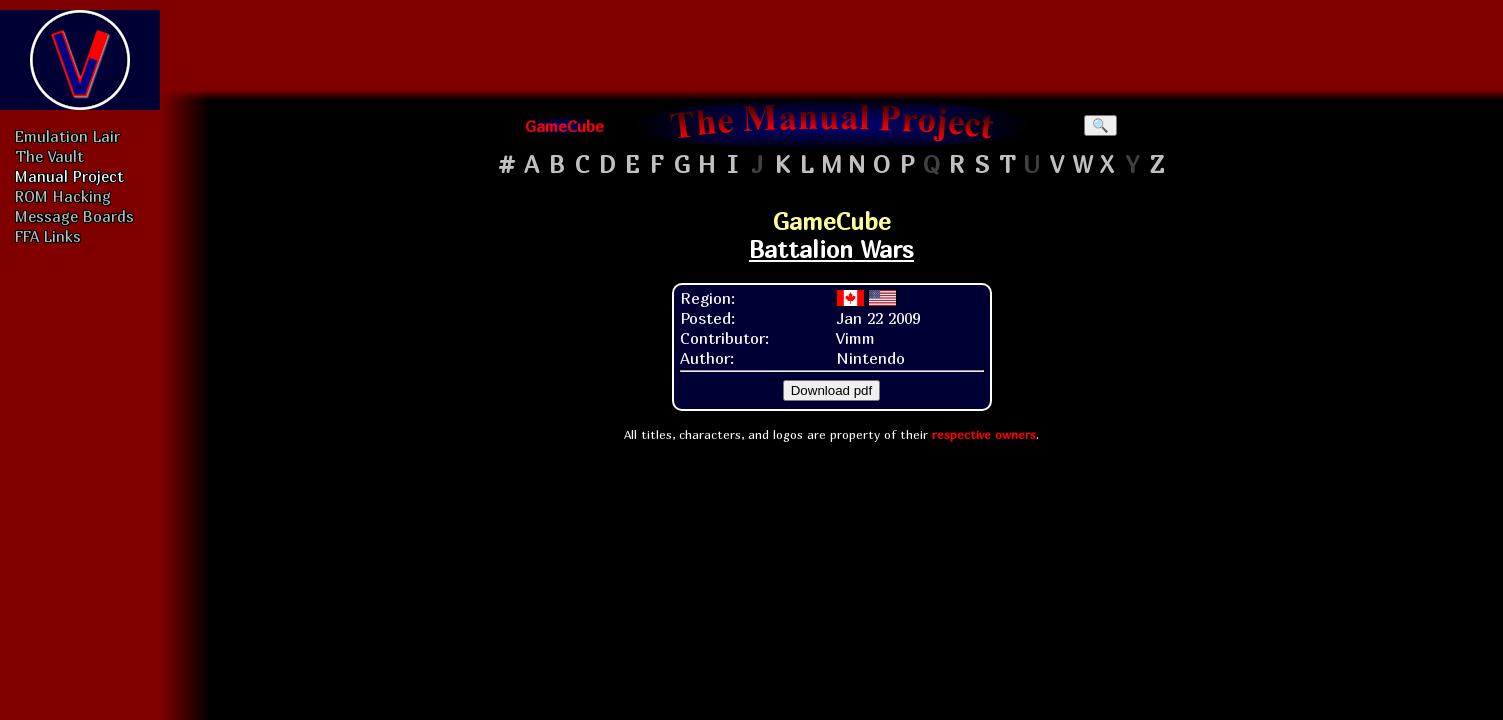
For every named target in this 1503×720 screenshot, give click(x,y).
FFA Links (48, 236)
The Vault (49, 156)
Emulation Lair (67, 136)
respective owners (984, 434)
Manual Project (69, 176)
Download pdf (832, 390)
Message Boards (74, 216)
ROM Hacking (63, 196)
